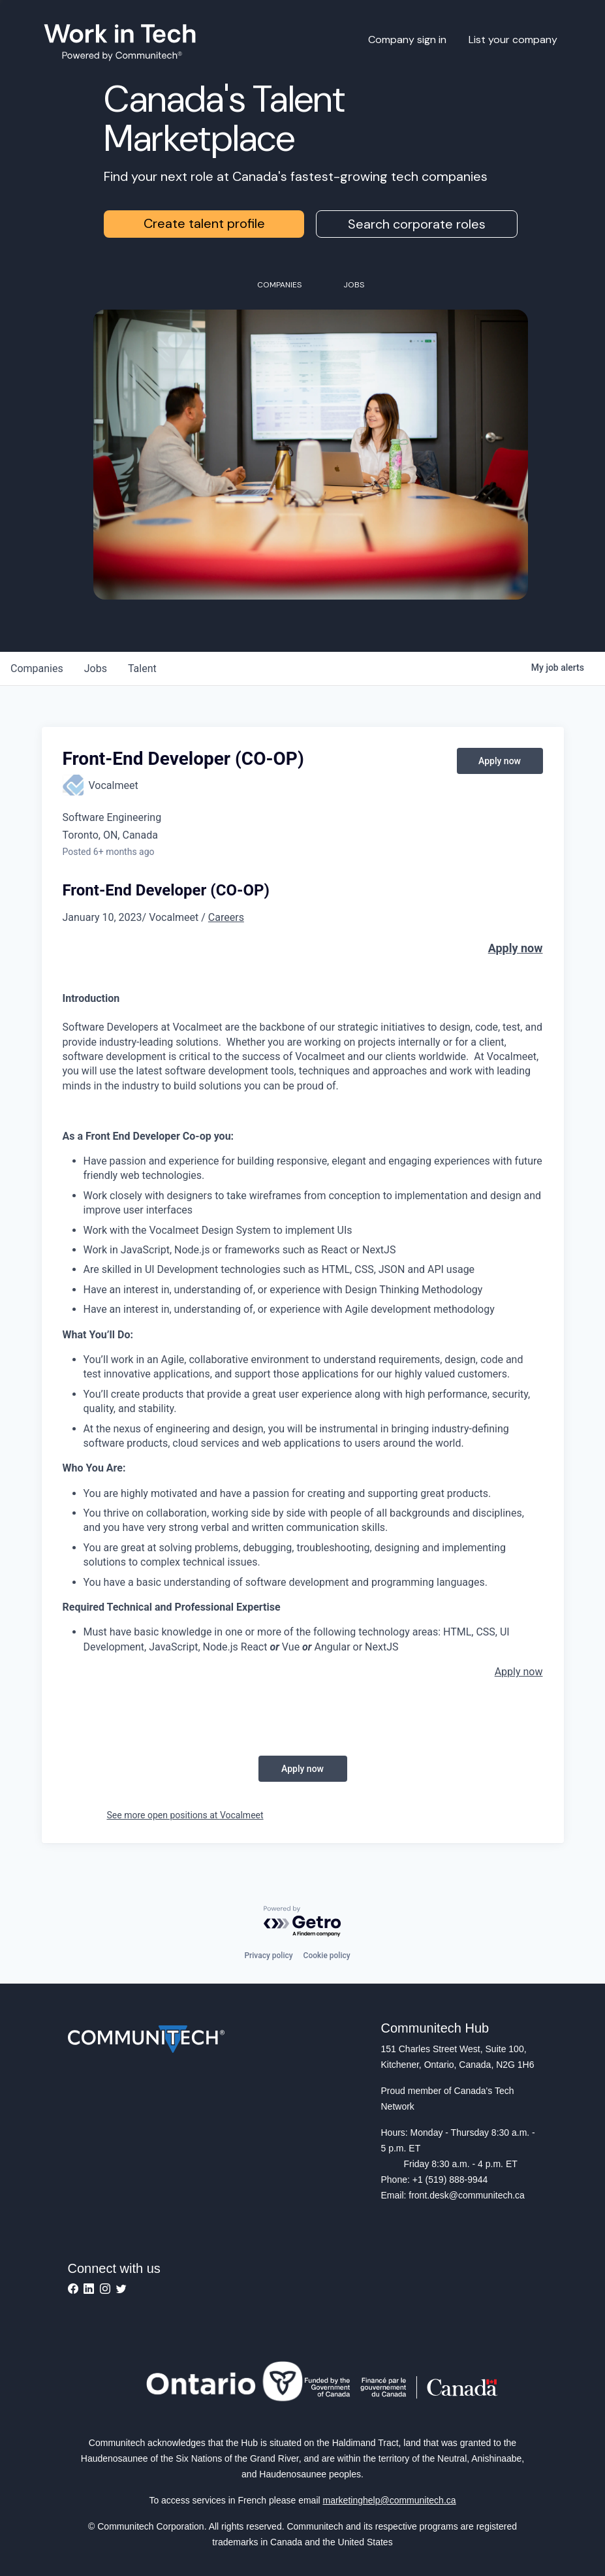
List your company (513, 39)
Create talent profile (204, 223)
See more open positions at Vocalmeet (185, 1815)
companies (36, 668)
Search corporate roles (417, 224)
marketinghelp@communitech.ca (389, 2500)
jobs (95, 668)
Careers (226, 917)
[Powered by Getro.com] (303, 1922)
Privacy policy (268, 1955)
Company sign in (407, 39)
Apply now (515, 948)
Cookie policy (326, 1955)
